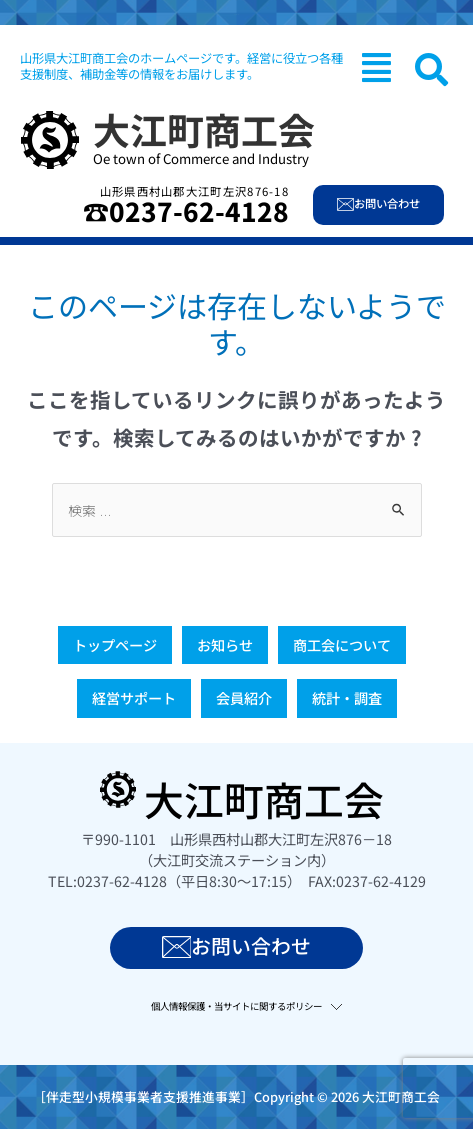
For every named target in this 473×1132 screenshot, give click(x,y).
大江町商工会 (204, 129)
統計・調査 (347, 698)
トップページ (115, 645)
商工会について (342, 645)
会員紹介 (244, 698)
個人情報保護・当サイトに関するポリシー (236, 1006)
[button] (376, 67)
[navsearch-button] (431, 69)
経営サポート (134, 698)
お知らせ (225, 645)
